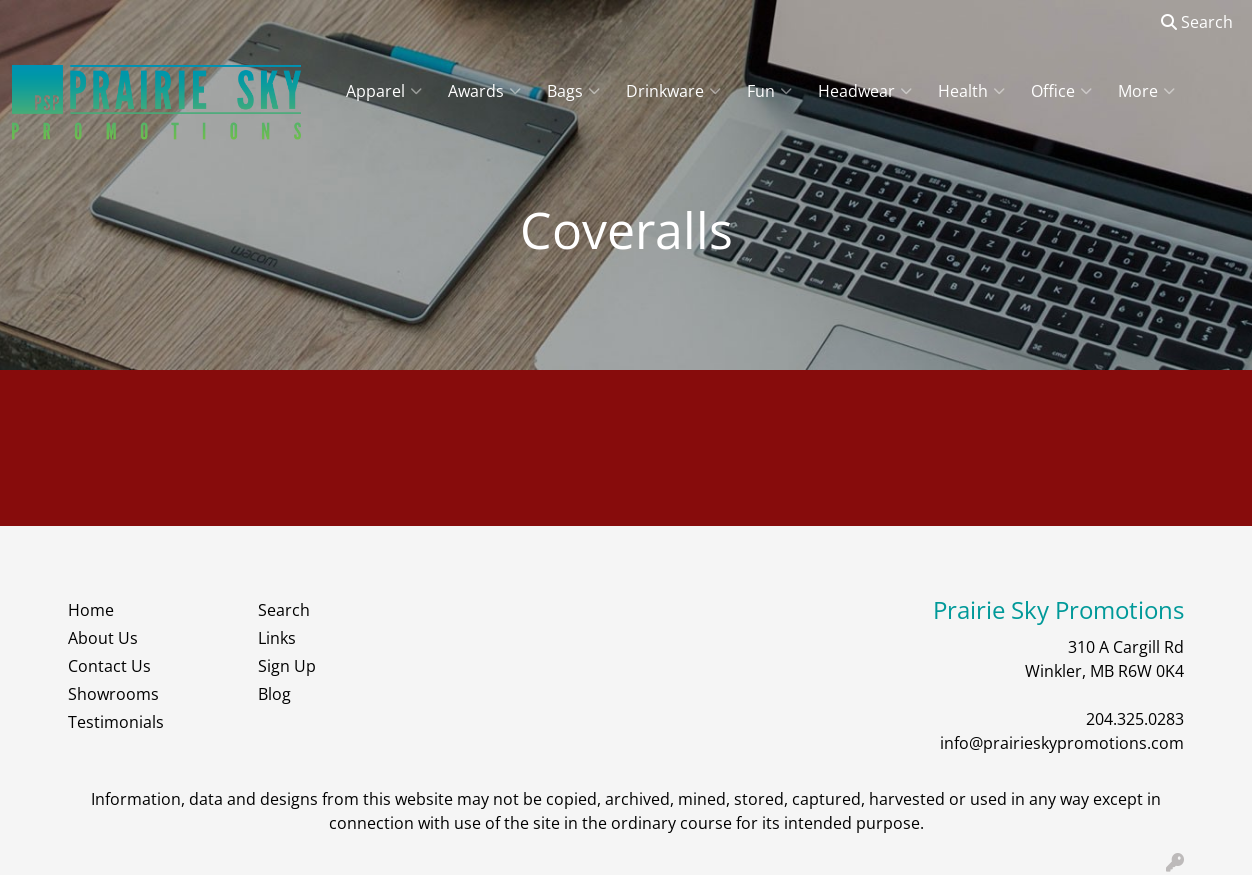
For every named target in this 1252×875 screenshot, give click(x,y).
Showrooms (113, 694)
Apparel (384, 91)
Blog (274, 694)
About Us (103, 638)
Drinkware (673, 91)
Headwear (865, 91)
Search (1197, 22)
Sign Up (287, 666)
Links (277, 638)
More (1146, 91)
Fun (769, 91)
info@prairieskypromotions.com (1062, 743)
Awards (484, 91)
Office (1061, 91)
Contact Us (109, 666)
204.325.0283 (1135, 719)
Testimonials (116, 722)
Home (91, 610)
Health (971, 91)
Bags (573, 91)
